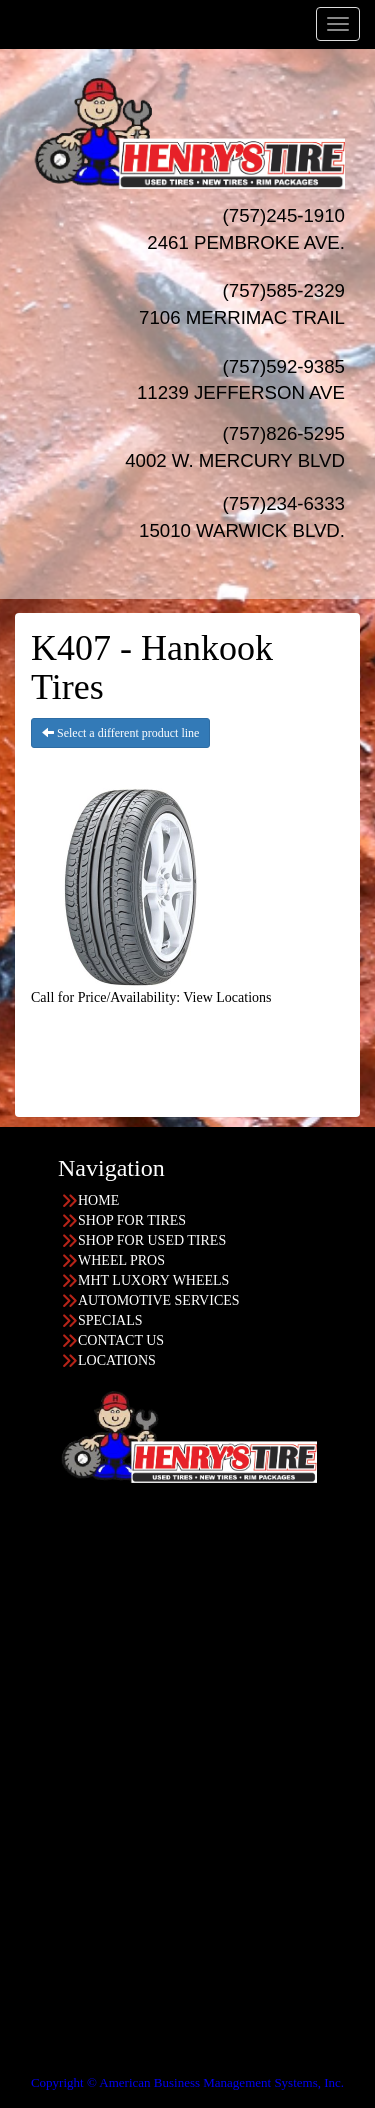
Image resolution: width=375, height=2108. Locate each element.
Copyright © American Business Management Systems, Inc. (187, 2082)
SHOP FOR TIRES (132, 1220)
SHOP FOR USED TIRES (152, 1240)
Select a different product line (120, 733)
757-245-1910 (81, 1788)
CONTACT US (121, 1340)
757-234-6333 (81, 1708)
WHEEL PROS (121, 1260)
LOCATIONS (117, 1360)
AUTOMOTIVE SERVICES (159, 1300)
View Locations (227, 997)
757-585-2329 (81, 1868)
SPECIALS (110, 1320)
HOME (98, 1200)
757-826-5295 (81, 1628)
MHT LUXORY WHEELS (153, 1280)
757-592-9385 (81, 1948)
